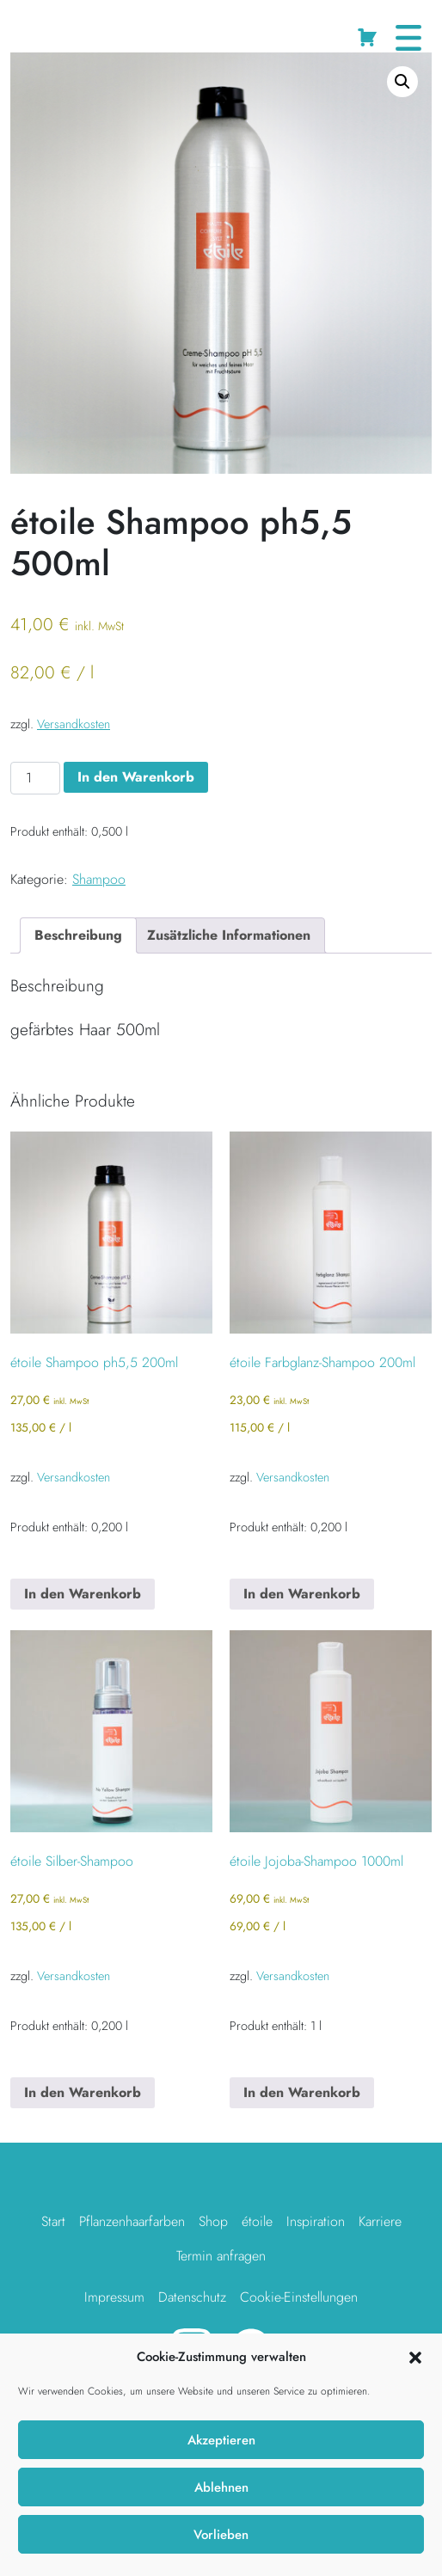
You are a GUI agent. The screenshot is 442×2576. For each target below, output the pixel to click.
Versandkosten (73, 724)
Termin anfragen (221, 2256)
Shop (83, 30)
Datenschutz (192, 2297)
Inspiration (315, 2221)
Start (53, 2221)
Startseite (33, 30)
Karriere (380, 2221)
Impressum (114, 2297)
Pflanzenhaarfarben (132, 2221)
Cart (369, 34)
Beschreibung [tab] (78, 935)
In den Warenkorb (135, 777)
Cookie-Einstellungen (299, 2297)
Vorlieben (221, 2534)
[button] (415, 2356)
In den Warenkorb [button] (82, 1594)
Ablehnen (221, 2487)
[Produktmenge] (35, 778)
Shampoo (133, 30)
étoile (257, 2221)
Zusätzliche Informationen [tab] (228, 935)
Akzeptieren (221, 2440)
